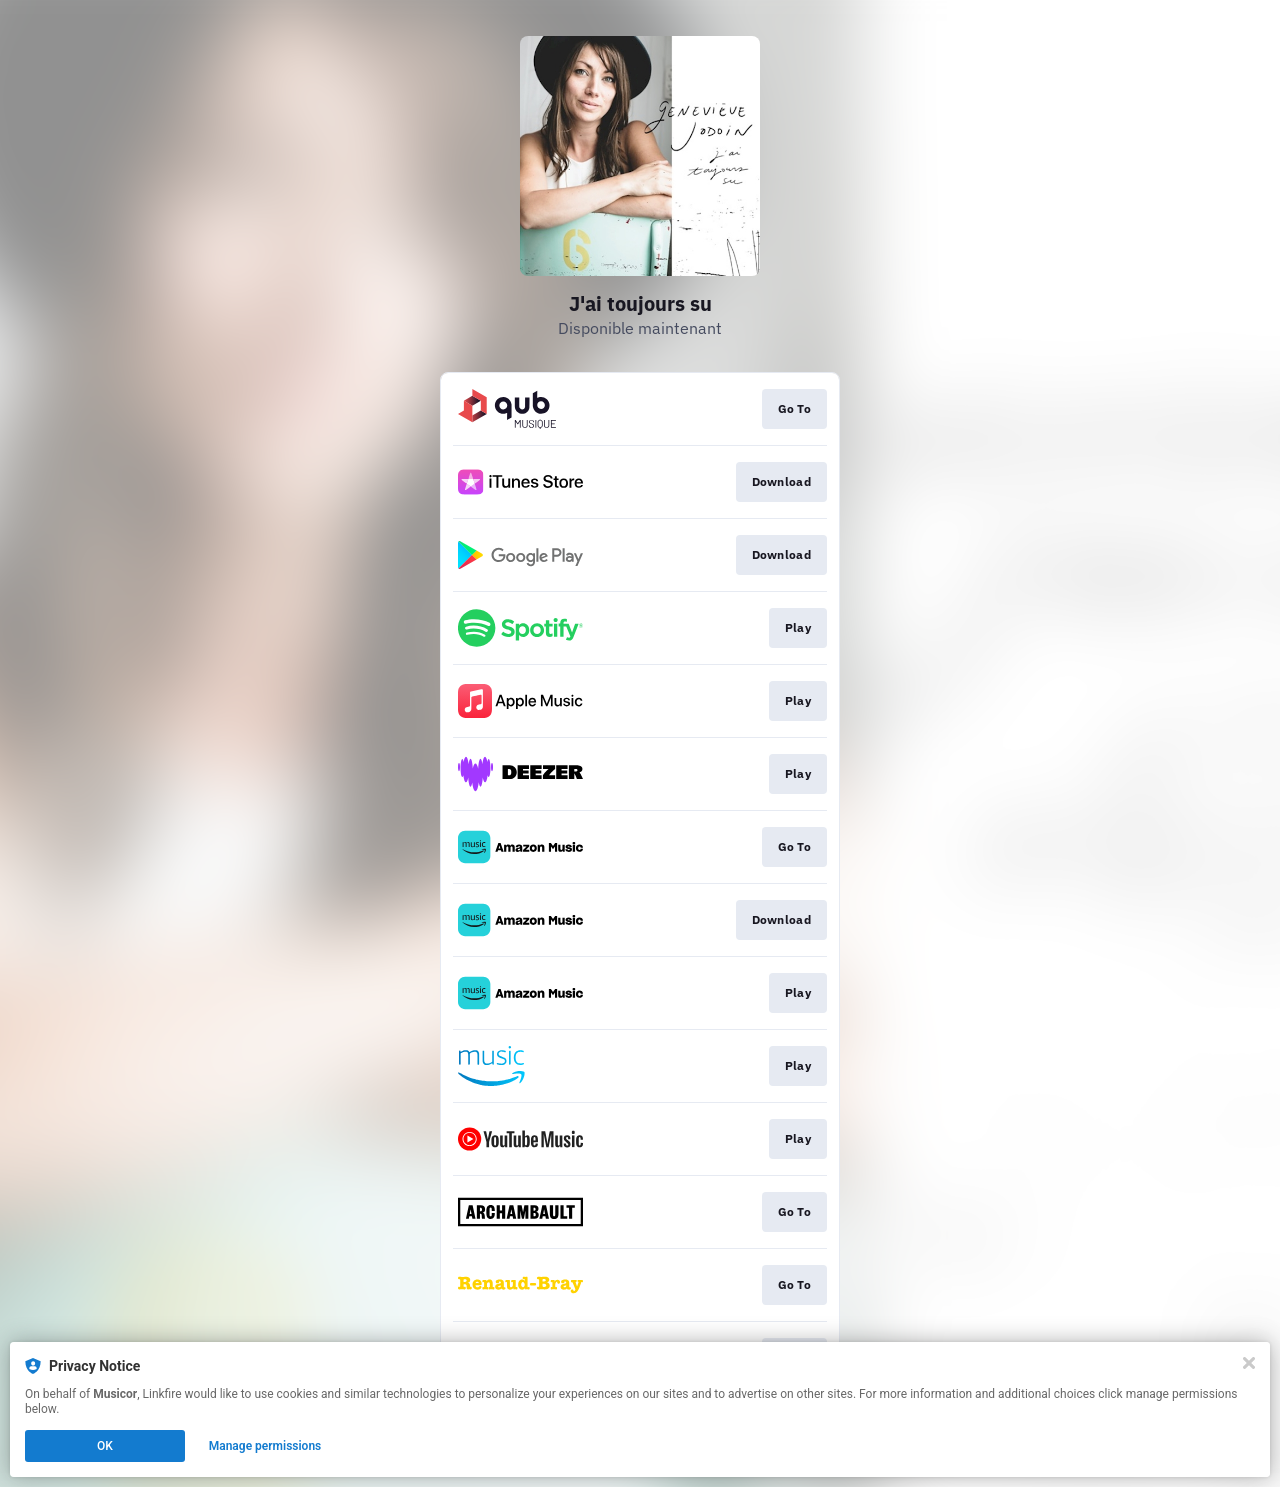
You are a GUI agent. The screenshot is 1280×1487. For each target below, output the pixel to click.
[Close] (1249, 1363)
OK (105, 1446)
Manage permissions (265, 1446)
